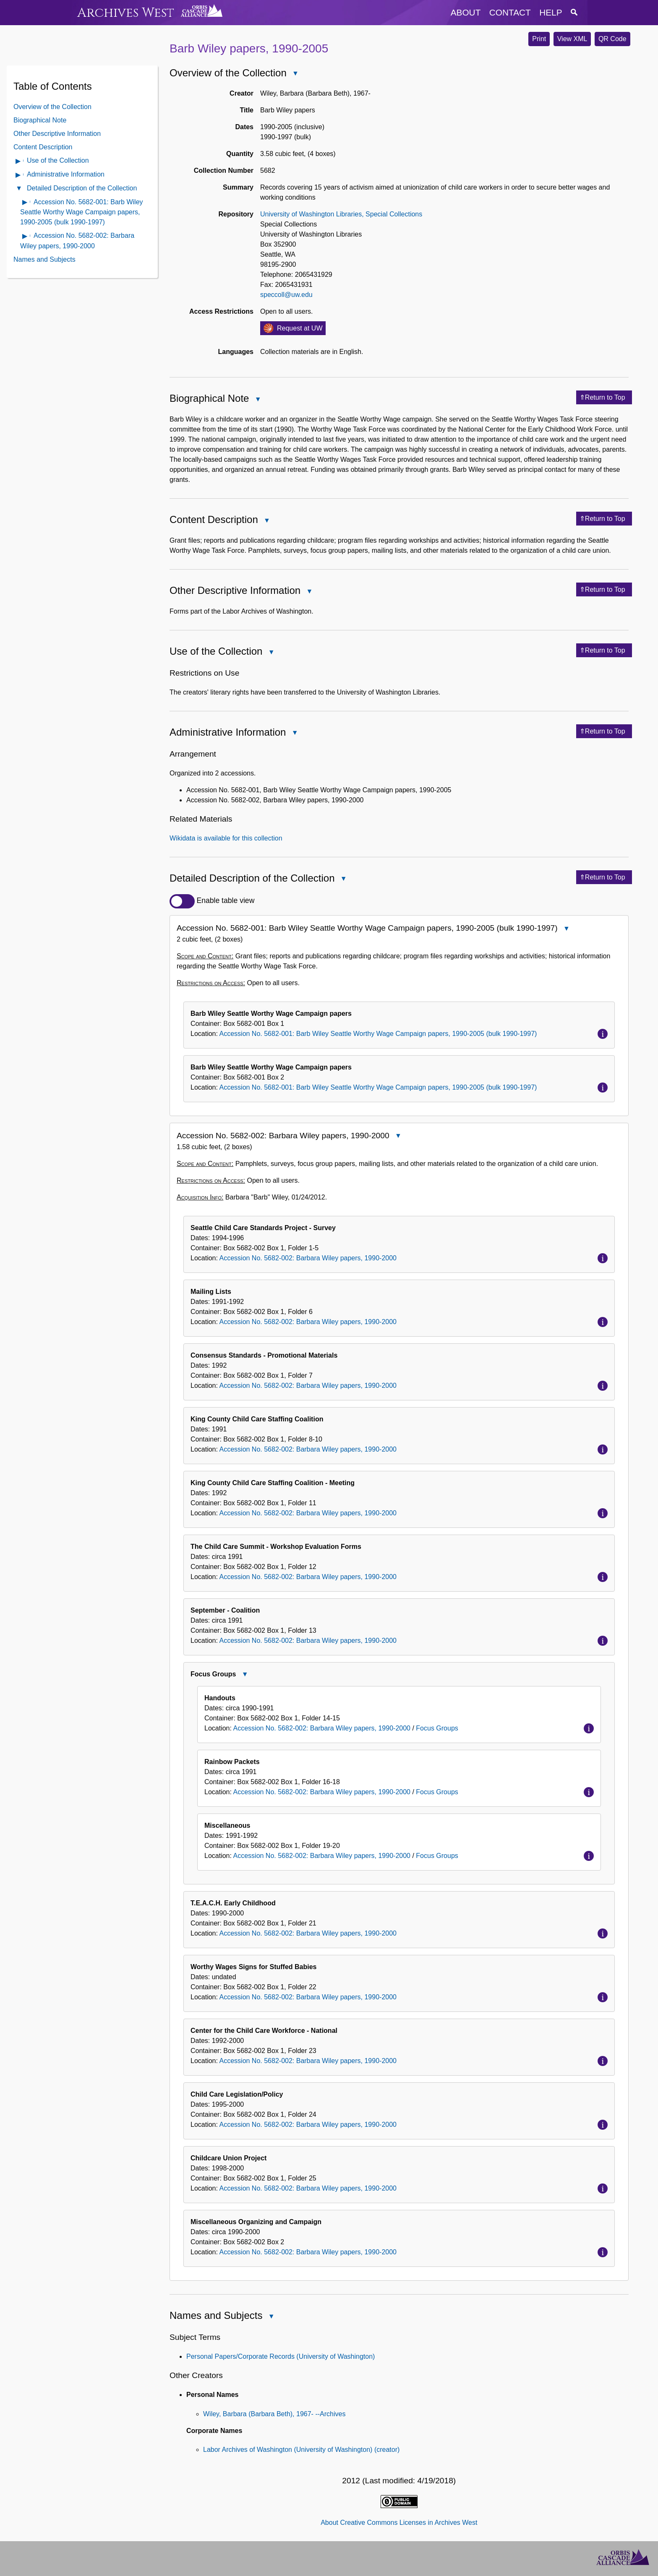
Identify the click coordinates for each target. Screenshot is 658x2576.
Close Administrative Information (294, 733)
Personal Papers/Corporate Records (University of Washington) (280, 2356)
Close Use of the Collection (271, 652)
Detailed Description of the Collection (82, 188)
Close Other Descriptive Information (309, 592)
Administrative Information (65, 174)
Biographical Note (39, 120)
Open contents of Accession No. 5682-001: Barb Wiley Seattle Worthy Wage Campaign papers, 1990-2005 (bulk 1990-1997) (25, 202)
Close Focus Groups (244, 1674)
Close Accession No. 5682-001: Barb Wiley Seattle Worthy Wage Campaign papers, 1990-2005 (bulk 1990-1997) (566, 929)
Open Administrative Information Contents (18, 175)
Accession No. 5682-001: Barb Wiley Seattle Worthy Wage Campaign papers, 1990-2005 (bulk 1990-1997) (81, 212)
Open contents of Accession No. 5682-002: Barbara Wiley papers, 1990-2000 (25, 236)
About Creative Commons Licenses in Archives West (399, 2522)
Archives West (125, 12)
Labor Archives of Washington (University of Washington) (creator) (301, 2449)
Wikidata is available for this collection (226, 838)
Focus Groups (437, 1728)
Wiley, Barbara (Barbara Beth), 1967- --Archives (274, 2413)
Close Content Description (266, 521)
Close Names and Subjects (271, 2317)
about (466, 12)
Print (539, 38)
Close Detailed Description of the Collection (343, 879)
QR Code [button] (612, 38)
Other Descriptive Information (57, 133)
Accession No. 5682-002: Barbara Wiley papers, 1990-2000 (308, 1258)
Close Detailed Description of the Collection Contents (18, 189)
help (550, 12)
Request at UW (299, 328)
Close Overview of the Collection (295, 74)
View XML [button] (572, 38)
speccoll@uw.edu (286, 294)
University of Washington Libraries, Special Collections (341, 214)
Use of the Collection (58, 160)
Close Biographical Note (257, 400)
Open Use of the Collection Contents (18, 161)
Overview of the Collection (52, 106)
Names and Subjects (44, 259)
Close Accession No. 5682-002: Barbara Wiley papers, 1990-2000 (398, 1136)
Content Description (43, 147)
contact (510, 12)
